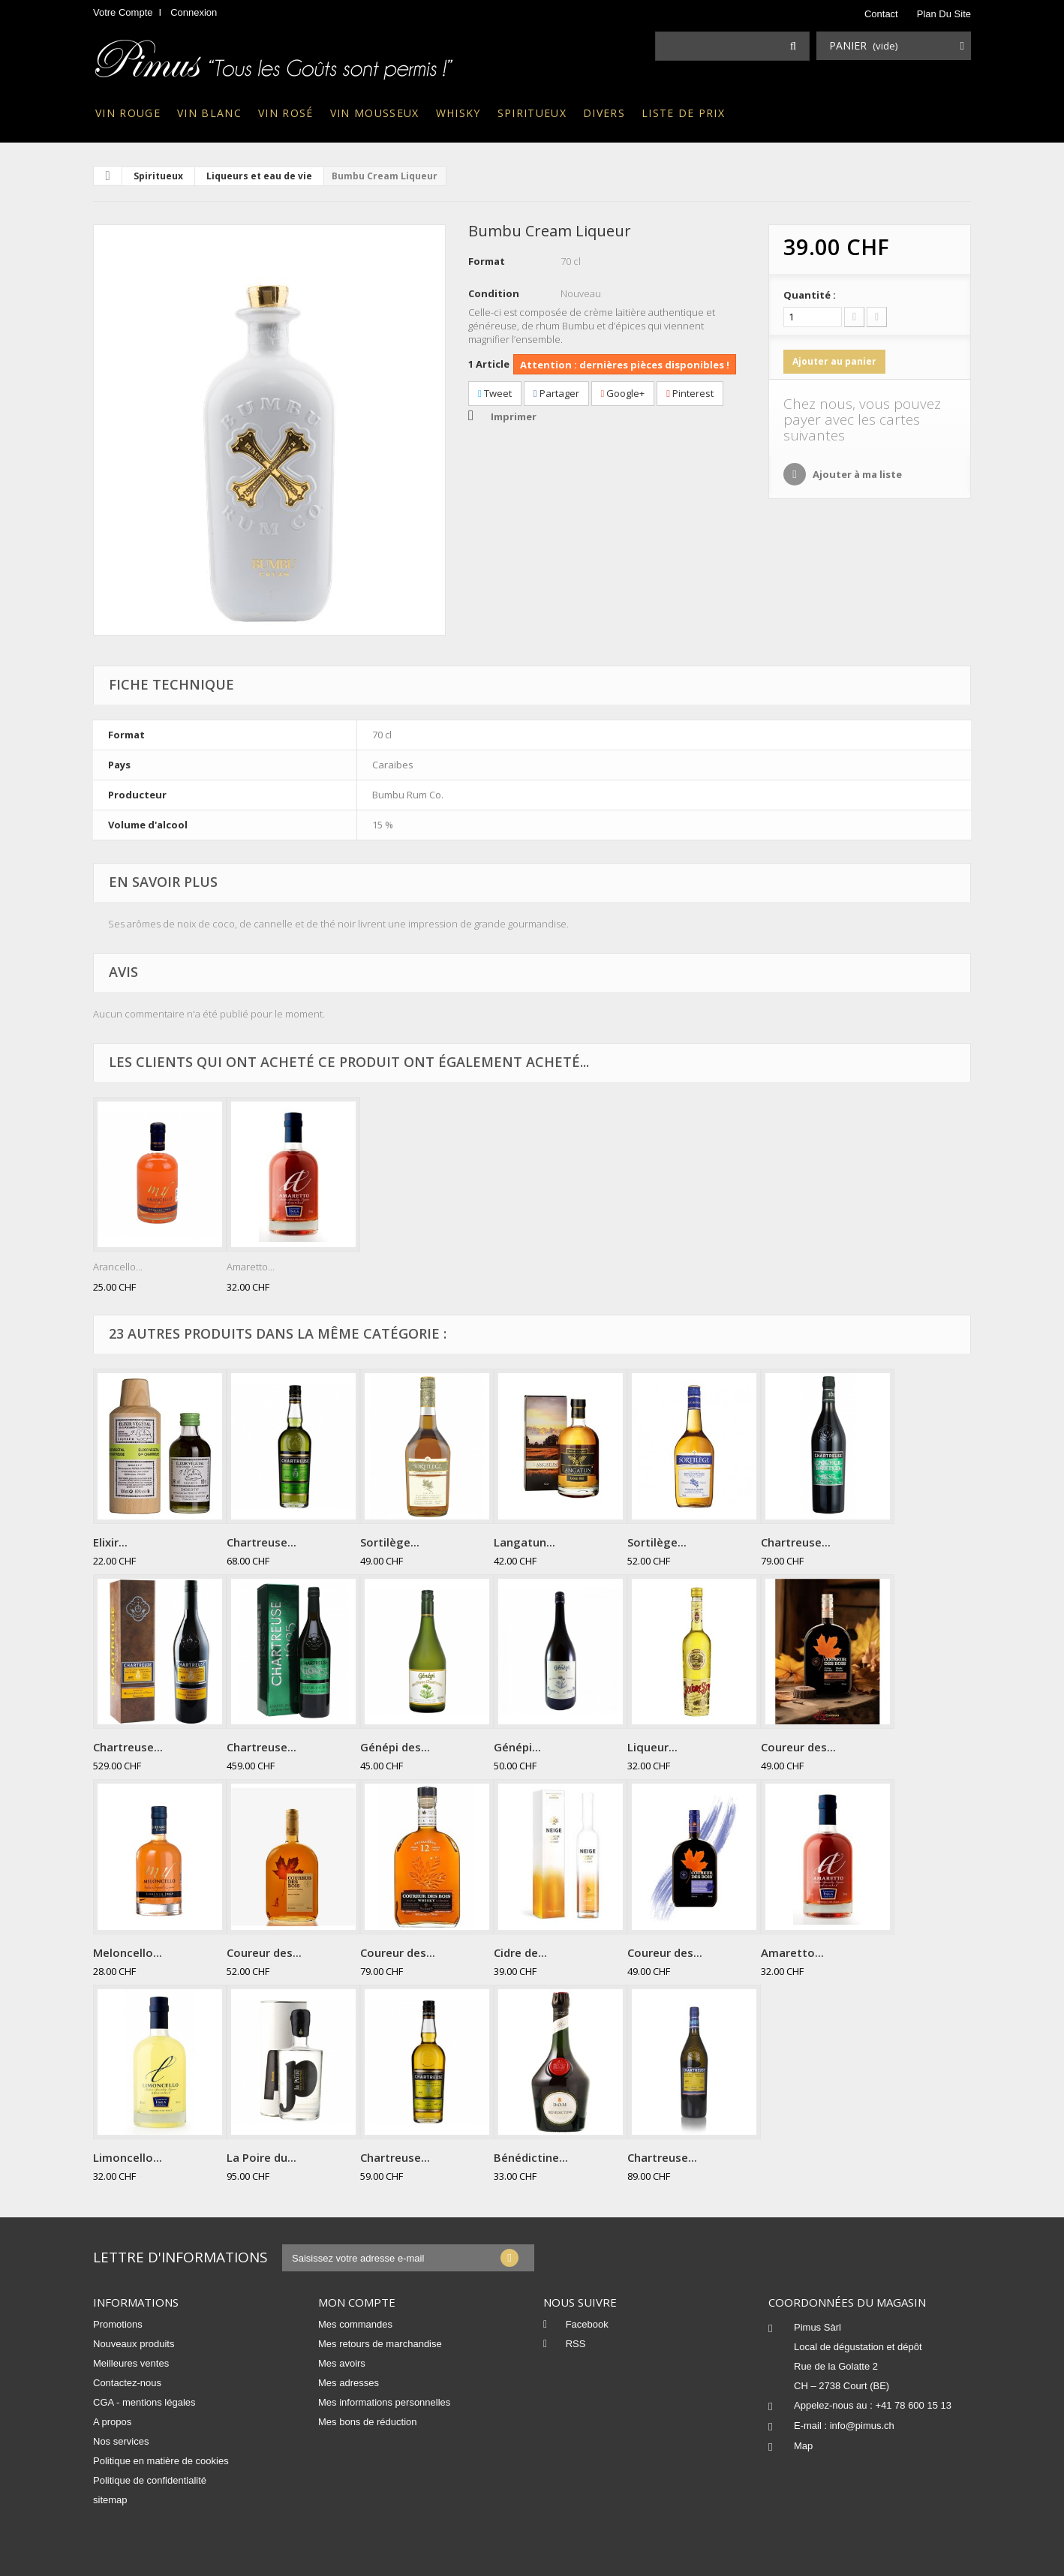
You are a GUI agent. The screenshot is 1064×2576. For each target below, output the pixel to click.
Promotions (118, 2324)
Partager (556, 393)
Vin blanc (209, 113)
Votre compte (123, 12)
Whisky (458, 113)
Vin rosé (286, 113)
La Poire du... (261, 2157)
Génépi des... (395, 1746)
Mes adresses (348, 2382)
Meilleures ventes (131, 2363)
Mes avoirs (341, 2363)
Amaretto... (251, 1266)
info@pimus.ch (862, 2425)
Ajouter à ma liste (856, 474)
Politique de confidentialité (149, 2480)
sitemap (110, 2499)
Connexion (193, 12)
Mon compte (356, 2302)
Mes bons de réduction (367, 2421)
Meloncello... (127, 1952)
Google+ (623, 393)
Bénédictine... (531, 2157)
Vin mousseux (374, 113)
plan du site (944, 14)
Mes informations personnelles (384, 2402)
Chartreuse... (261, 1542)
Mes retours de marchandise (380, 2343)
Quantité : (809, 295)
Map (803, 2445)
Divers (604, 113)
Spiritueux (532, 113)
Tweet (495, 393)
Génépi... (517, 1746)
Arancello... (118, 1266)
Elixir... (110, 1542)
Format (486, 261)
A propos (112, 2421)
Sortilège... (389, 1542)
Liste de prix (683, 113)
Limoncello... (127, 2157)
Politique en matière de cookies (161, 2460)
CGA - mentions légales (144, 2402)
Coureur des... (798, 1746)
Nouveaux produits (133, 2343)
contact (881, 14)
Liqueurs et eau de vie (259, 176)
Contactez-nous (127, 2382)
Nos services (121, 2441)
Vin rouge (128, 113)
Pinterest (690, 393)
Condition (493, 293)
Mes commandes (355, 2324)
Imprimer (514, 416)
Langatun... (524, 1542)
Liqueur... (652, 1746)
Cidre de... (520, 1952)
